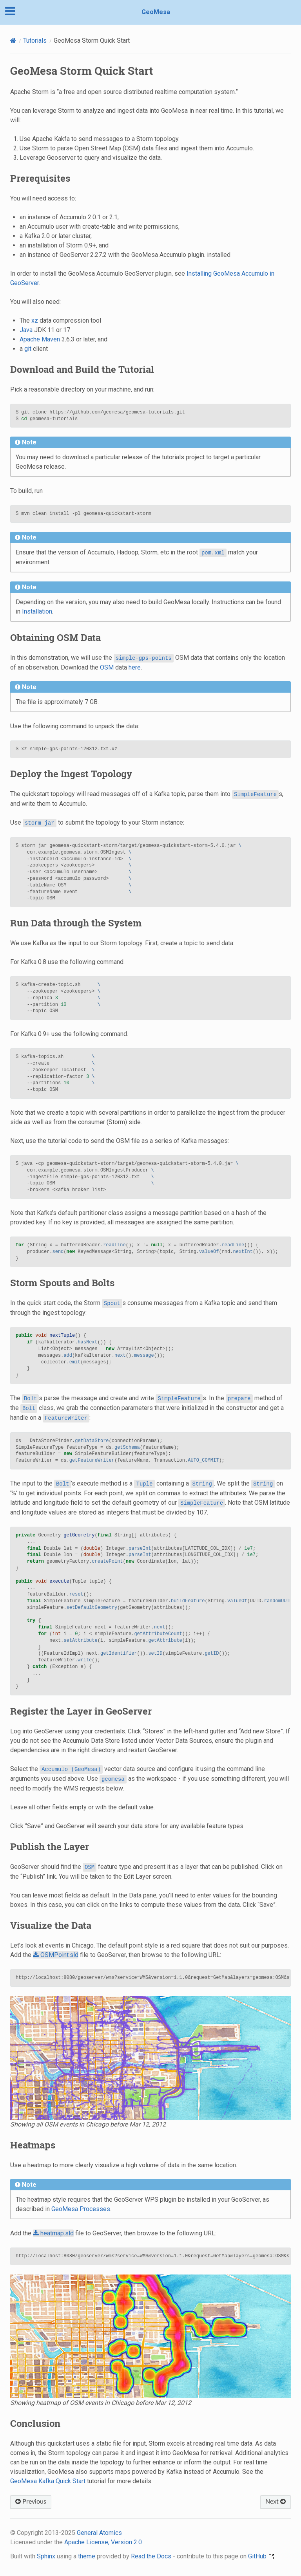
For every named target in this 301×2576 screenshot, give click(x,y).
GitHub (261, 2556)
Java (26, 330)
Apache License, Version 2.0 (103, 2542)
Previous (30, 2501)
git (27, 348)
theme (86, 2556)
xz (34, 320)
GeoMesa (155, 12)
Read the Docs (151, 2556)
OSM (107, 667)
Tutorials (35, 40)
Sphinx (46, 2556)
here (135, 667)
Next (275, 2501)
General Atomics (99, 2532)
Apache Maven (40, 339)
